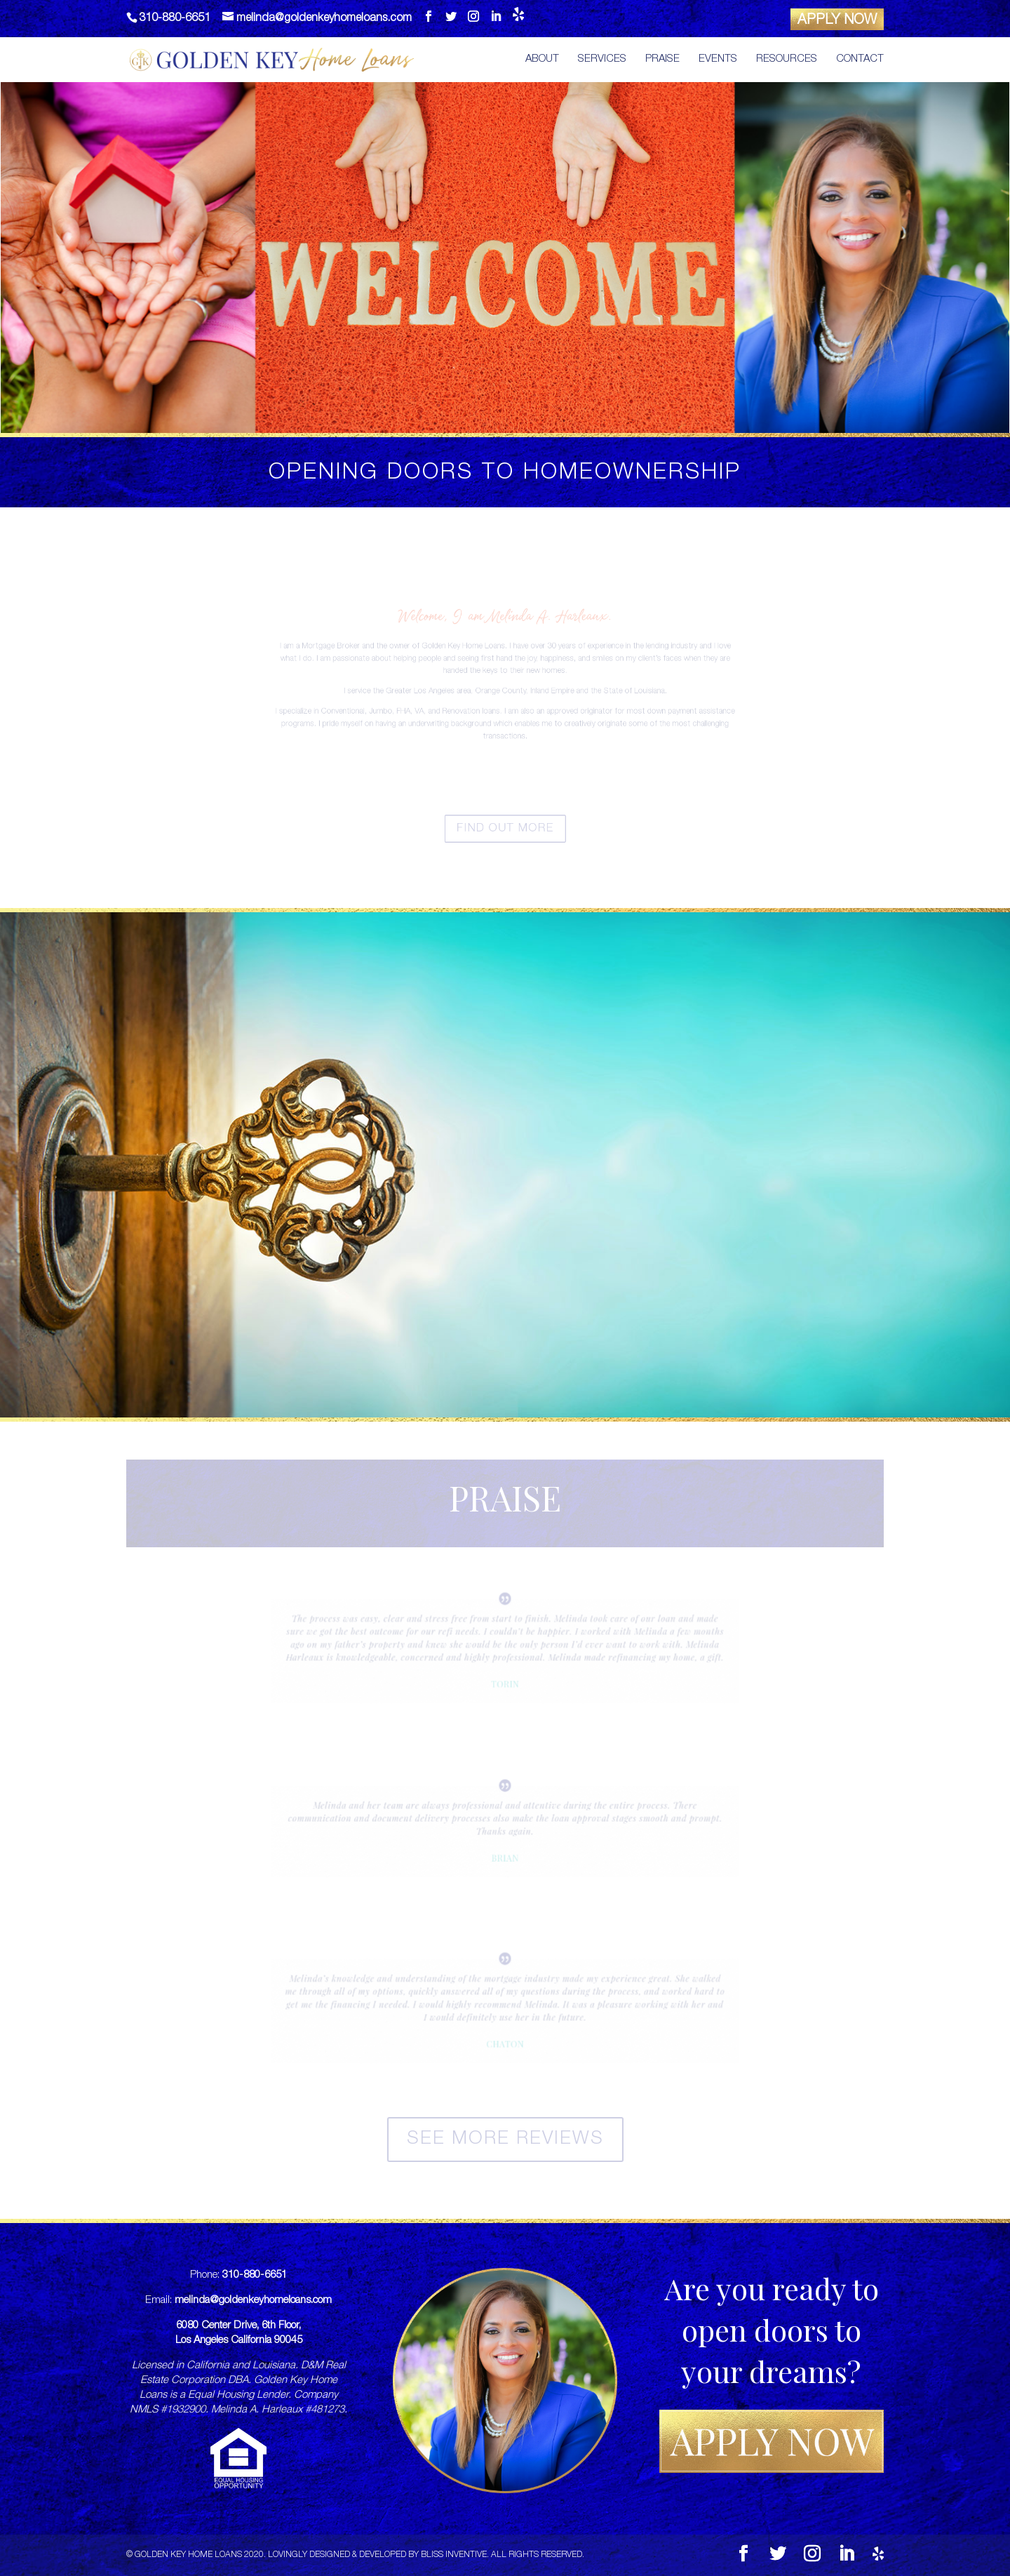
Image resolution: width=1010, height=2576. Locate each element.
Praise (662, 60)
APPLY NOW (837, 21)
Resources (786, 60)
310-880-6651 (254, 2275)
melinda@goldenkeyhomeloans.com (253, 2300)
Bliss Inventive (454, 2555)
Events (718, 60)
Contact (860, 60)
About (542, 60)
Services (602, 60)
